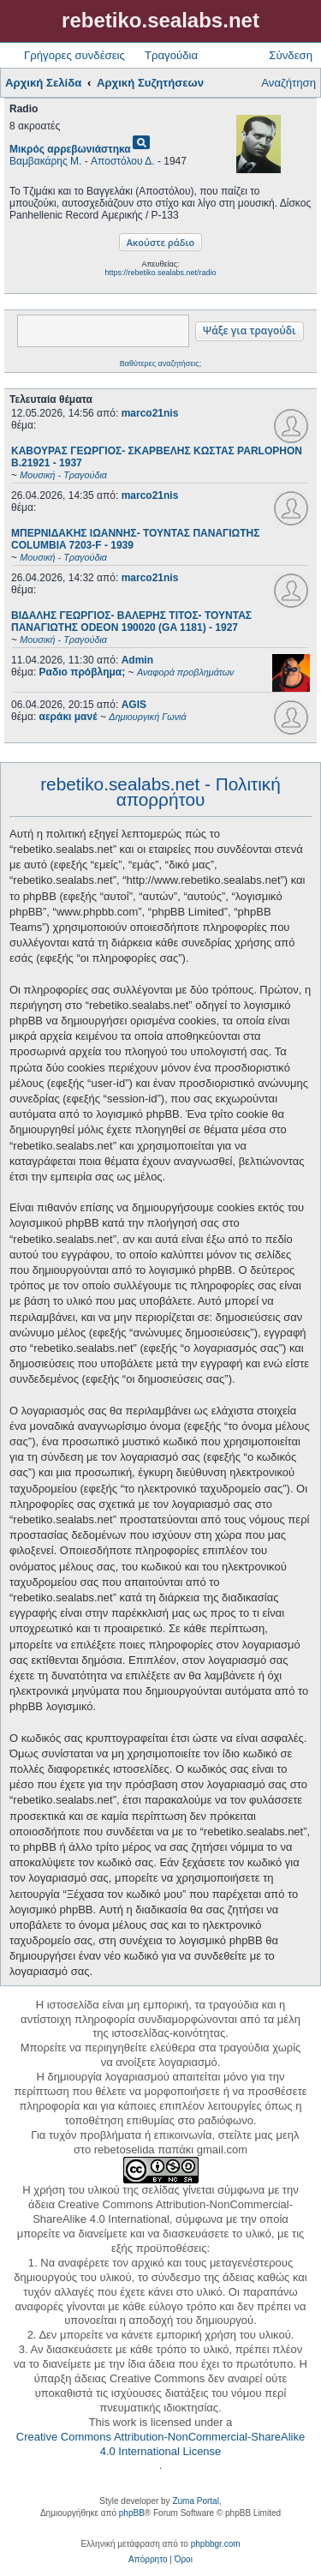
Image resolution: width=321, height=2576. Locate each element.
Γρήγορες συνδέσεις (74, 55)
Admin (137, 660)
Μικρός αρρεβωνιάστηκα (70, 149)
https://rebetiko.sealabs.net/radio (160, 272)
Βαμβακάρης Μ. (45, 161)
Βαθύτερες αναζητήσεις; (160, 363)
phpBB (132, 2513)
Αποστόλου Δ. (122, 161)
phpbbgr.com (216, 2544)
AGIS (134, 705)
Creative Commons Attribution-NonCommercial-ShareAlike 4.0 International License (160, 2444)
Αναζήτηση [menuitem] (288, 82)
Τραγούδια (171, 55)
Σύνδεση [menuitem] (290, 55)
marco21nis (150, 413)
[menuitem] (147, 2559)
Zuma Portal (195, 2501)
